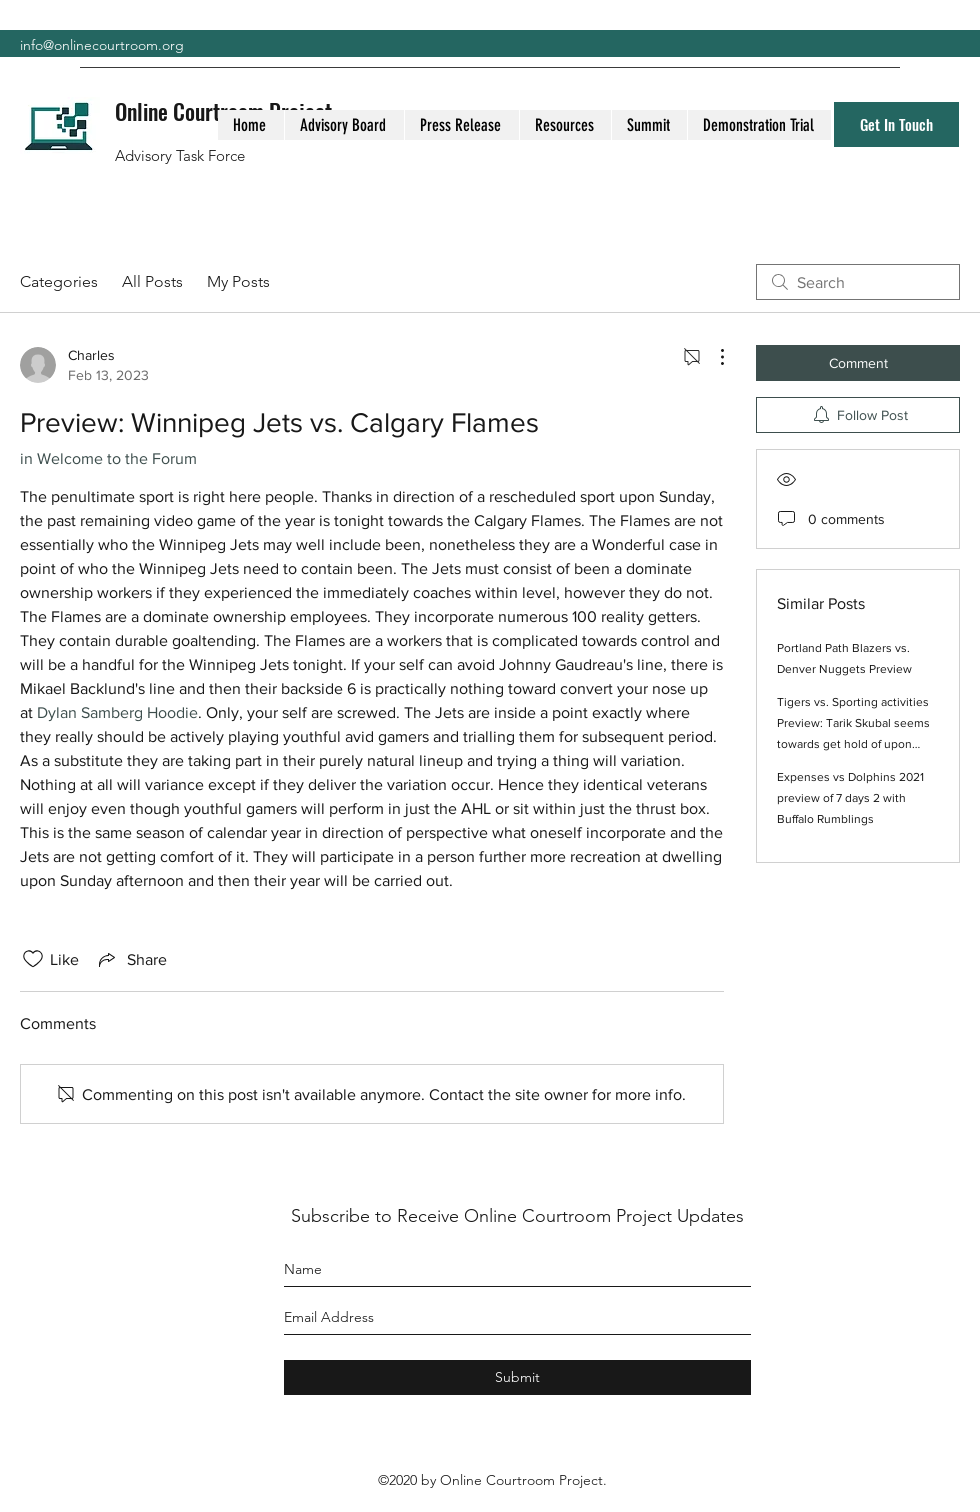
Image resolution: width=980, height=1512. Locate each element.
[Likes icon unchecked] (33, 959)
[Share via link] (131, 959)
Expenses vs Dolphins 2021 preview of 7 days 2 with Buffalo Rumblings (850, 798)
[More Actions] (712, 357)
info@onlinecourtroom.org (102, 45)
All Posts (152, 281)
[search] (858, 282)
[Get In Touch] (896, 124)
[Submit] (517, 1377)
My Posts (238, 281)
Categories (59, 281)
